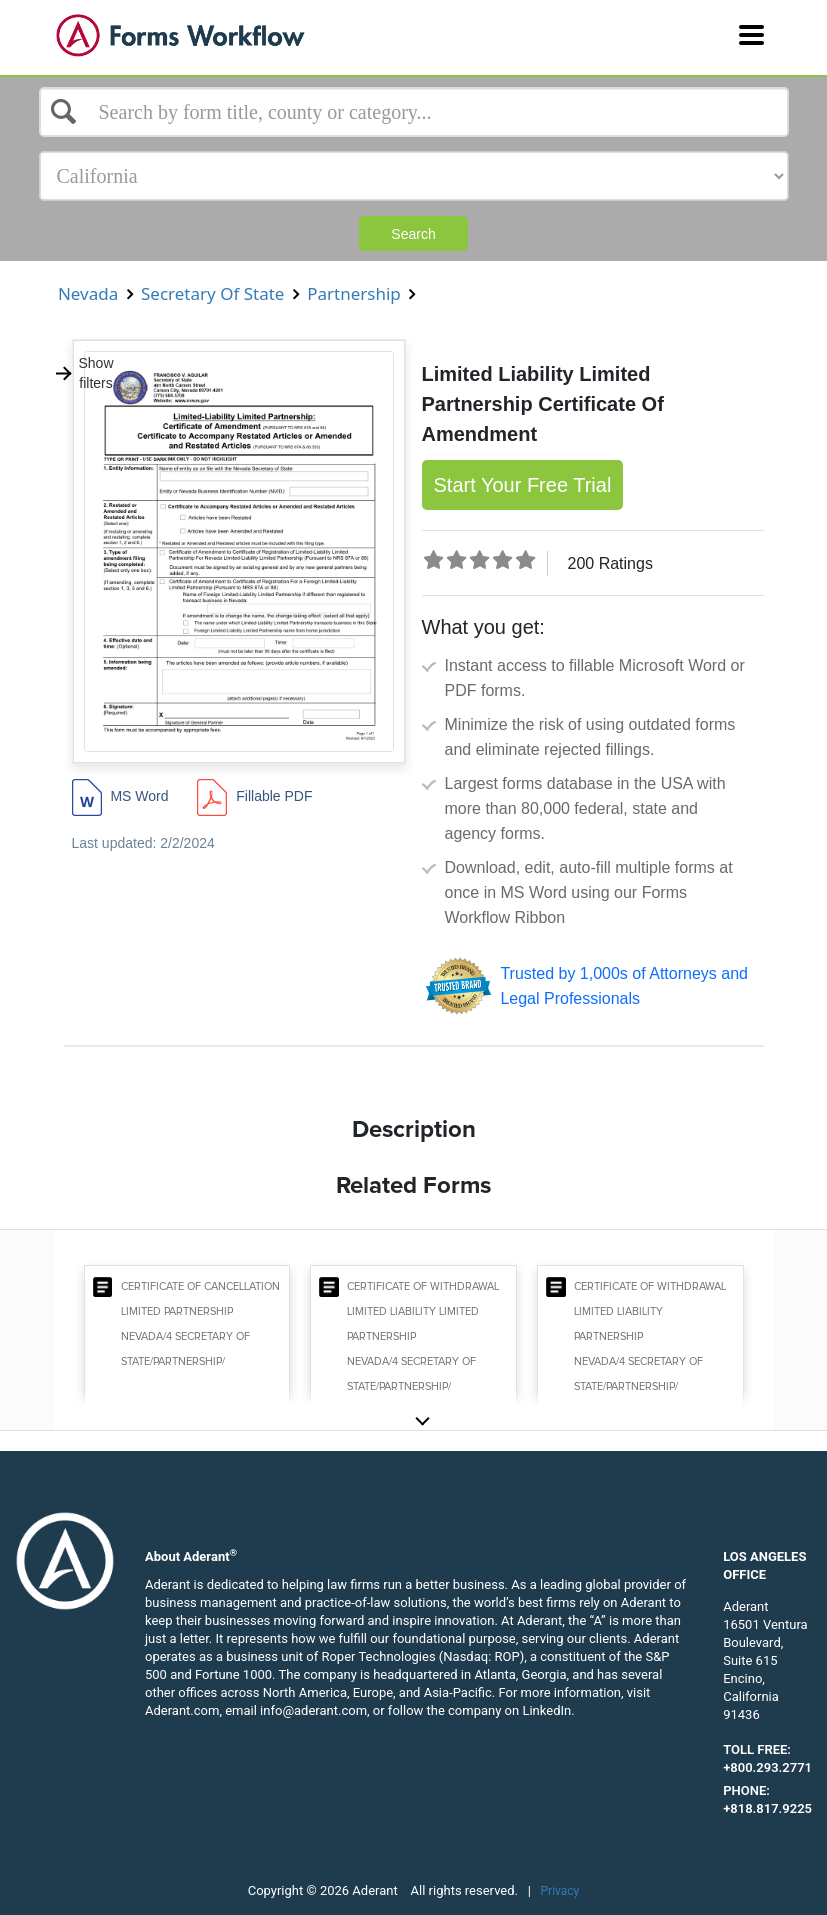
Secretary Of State (213, 293)
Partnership (354, 293)
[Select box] (414, 112)
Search (413, 234)
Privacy (560, 1891)
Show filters (84, 373)
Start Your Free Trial (523, 485)
